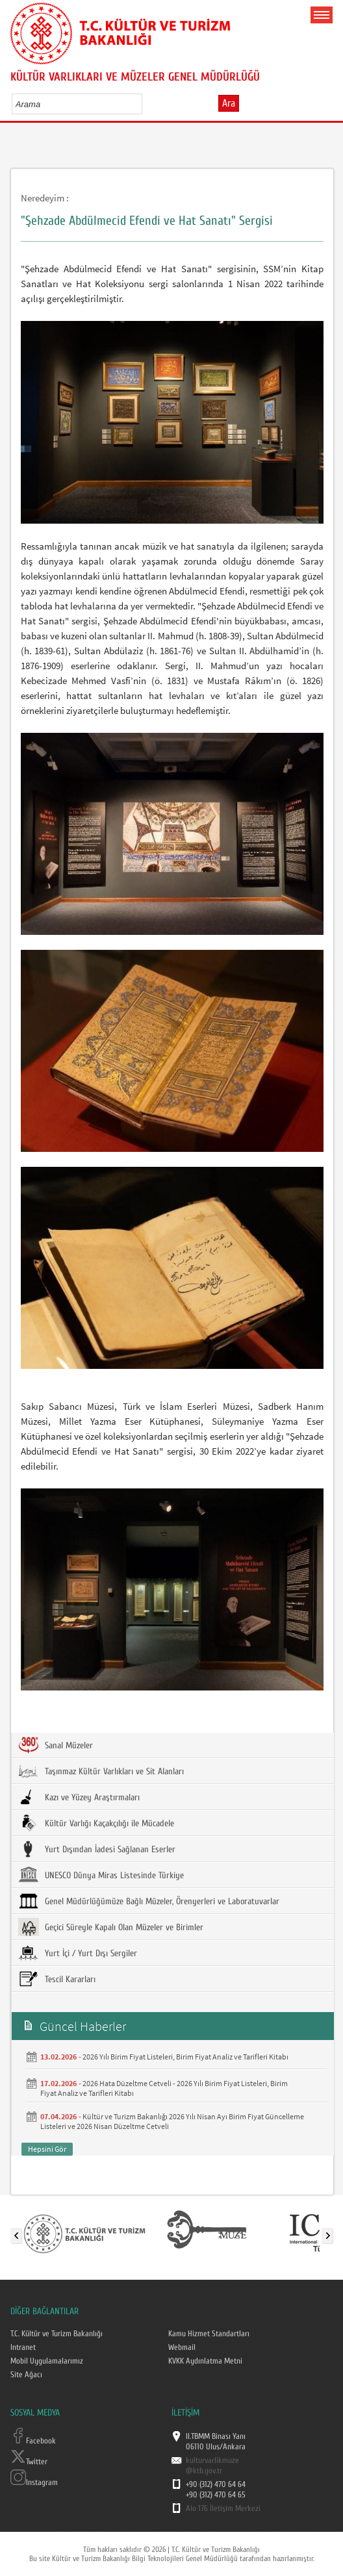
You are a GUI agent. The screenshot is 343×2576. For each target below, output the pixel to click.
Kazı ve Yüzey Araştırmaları (79, 1797)
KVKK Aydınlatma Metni (205, 2361)
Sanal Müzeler (55, 1745)
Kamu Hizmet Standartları (208, 2333)
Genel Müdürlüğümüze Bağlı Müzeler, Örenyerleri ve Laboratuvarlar (148, 1901)
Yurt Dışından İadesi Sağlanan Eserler (96, 1849)
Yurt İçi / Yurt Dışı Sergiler (77, 1953)
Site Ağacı (26, 2374)
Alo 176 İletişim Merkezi (223, 2508)
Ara (228, 103)
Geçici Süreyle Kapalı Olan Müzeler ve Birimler (110, 1927)
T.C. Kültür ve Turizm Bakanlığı (56, 2333)
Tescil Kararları (56, 1979)
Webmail (182, 2347)
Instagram (34, 2482)
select (146, 104)
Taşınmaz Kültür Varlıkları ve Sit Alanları (101, 1771)
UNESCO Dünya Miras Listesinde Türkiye (101, 1875)
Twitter (28, 2461)
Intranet (23, 2347)
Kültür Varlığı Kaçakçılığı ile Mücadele (96, 1823)
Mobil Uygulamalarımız (46, 2361)
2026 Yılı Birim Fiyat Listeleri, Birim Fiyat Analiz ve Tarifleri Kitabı (185, 2056)
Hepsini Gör (47, 2149)
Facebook (33, 2440)
